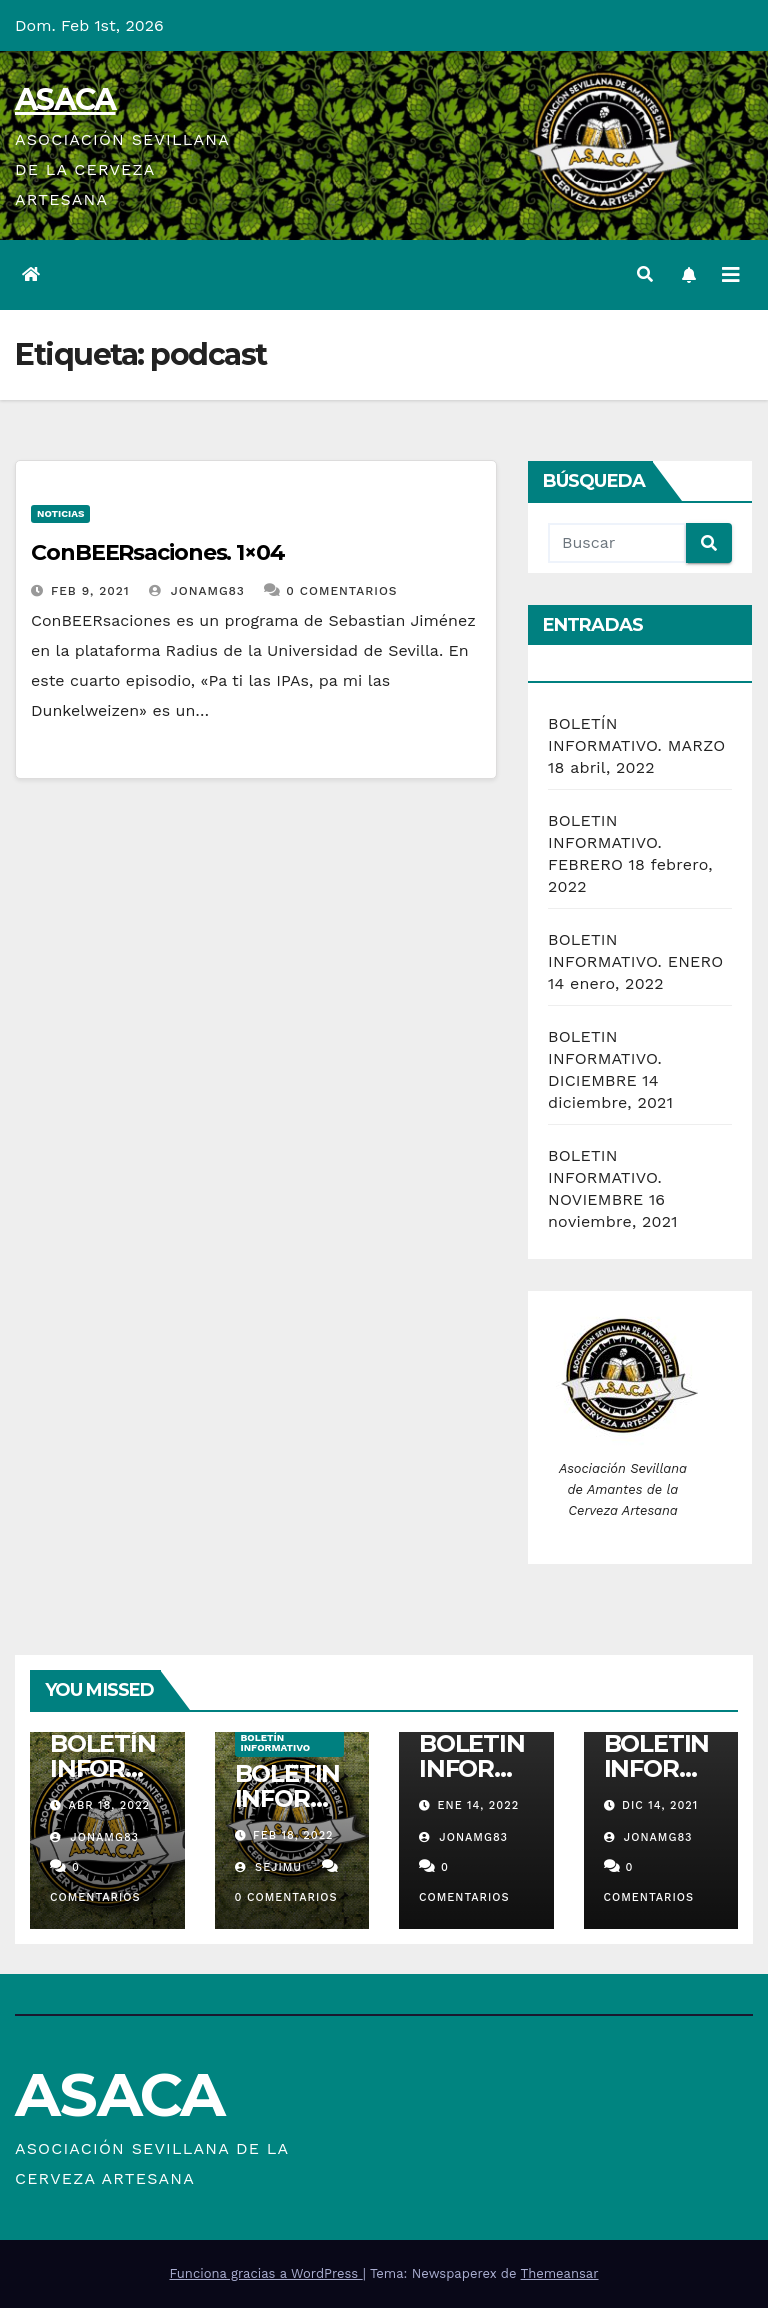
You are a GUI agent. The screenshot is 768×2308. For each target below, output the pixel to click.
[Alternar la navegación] (731, 275)
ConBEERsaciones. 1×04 (158, 552)
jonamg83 (197, 591)
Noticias (60, 513)
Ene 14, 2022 (479, 1805)
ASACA (65, 99)
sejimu (269, 1867)
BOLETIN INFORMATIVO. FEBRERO (605, 842)
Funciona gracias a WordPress (265, 2273)
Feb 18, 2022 (293, 1835)
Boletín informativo (276, 1742)
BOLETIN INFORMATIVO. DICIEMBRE (605, 1058)
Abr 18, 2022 (109, 1805)
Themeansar (560, 2273)
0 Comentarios (341, 591)
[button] (645, 274)
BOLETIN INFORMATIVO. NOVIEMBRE (605, 1177)
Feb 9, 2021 (90, 591)
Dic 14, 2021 (660, 1805)
